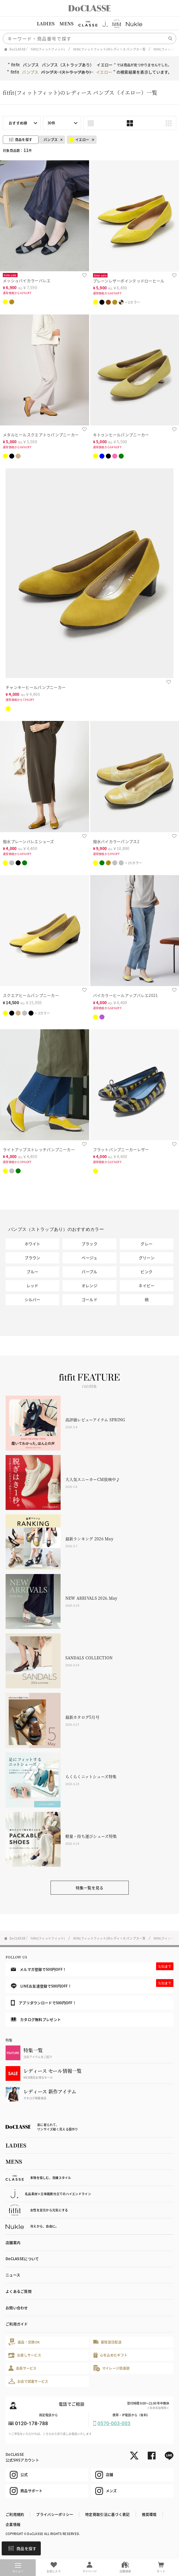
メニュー (18, 2568)
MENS (66, 23)
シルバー (32, 1299)
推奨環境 (149, 2514)
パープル (89, 1271)
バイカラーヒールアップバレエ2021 (125, 995)
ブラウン (32, 1257)
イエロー (79, 139)
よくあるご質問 (19, 2291)
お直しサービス (24, 2355)
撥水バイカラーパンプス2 (116, 841)
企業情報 (13, 2524)
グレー (146, 1243)
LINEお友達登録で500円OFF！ (92, 1984)
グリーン (146, 1257)
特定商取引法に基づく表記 (107, 2514)
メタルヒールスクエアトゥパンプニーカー (41, 434)
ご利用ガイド (17, 2323)
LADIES (46, 23)
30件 (51, 122)
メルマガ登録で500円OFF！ (92, 1967)
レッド (33, 1285)
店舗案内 (13, 2242)
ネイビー (146, 1285)
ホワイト (32, 1243)
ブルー (33, 1271)
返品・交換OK (24, 2341)
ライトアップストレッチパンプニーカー (39, 1149)
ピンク (146, 1271)
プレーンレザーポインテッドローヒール (128, 281)
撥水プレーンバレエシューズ (28, 841)
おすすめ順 (18, 122)
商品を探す (22, 2548)
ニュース (13, 2274)
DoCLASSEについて (22, 2258)
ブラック (89, 1243)
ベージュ (89, 1257)
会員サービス (22, 2368)
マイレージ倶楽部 (111, 2368)
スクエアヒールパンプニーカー (31, 995)
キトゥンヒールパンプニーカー (121, 434)
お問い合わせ (17, 2307)
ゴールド (89, 1299)
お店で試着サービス (28, 2381)
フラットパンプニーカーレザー (121, 1149)
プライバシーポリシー (54, 2514)
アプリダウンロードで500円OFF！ (43, 2003)
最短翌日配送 (107, 2342)
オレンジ (89, 1285)
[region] (89, 24)
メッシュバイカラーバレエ (27, 280)
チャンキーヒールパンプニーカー (36, 687)
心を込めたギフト (110, 2355)
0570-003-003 (113, 2423)
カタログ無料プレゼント (36, 2019)
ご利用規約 (15, 2514)
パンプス (51, 139)
